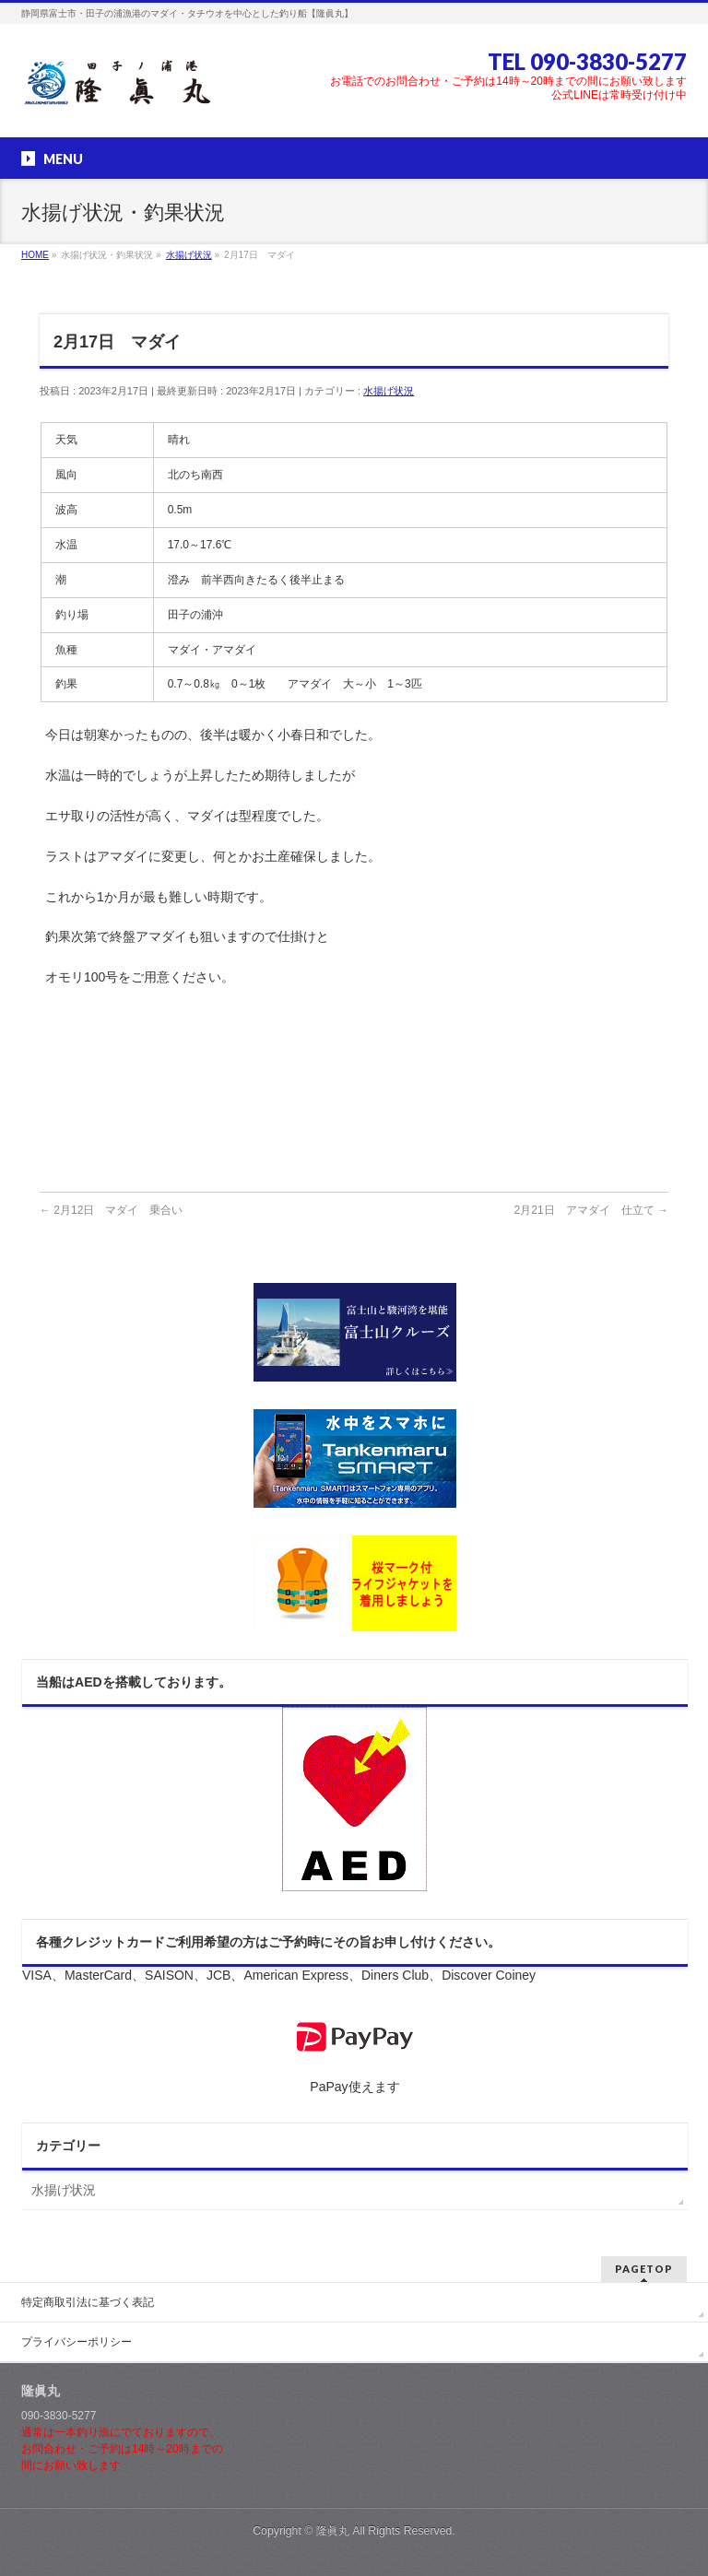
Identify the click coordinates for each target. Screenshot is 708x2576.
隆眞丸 (332, 2530)
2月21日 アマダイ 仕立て (591, 1210)
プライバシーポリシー (76, 2341)
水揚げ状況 (388, 390)
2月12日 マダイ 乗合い (111, 1210)
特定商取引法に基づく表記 (87, 2302)
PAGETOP (644, 2269)
